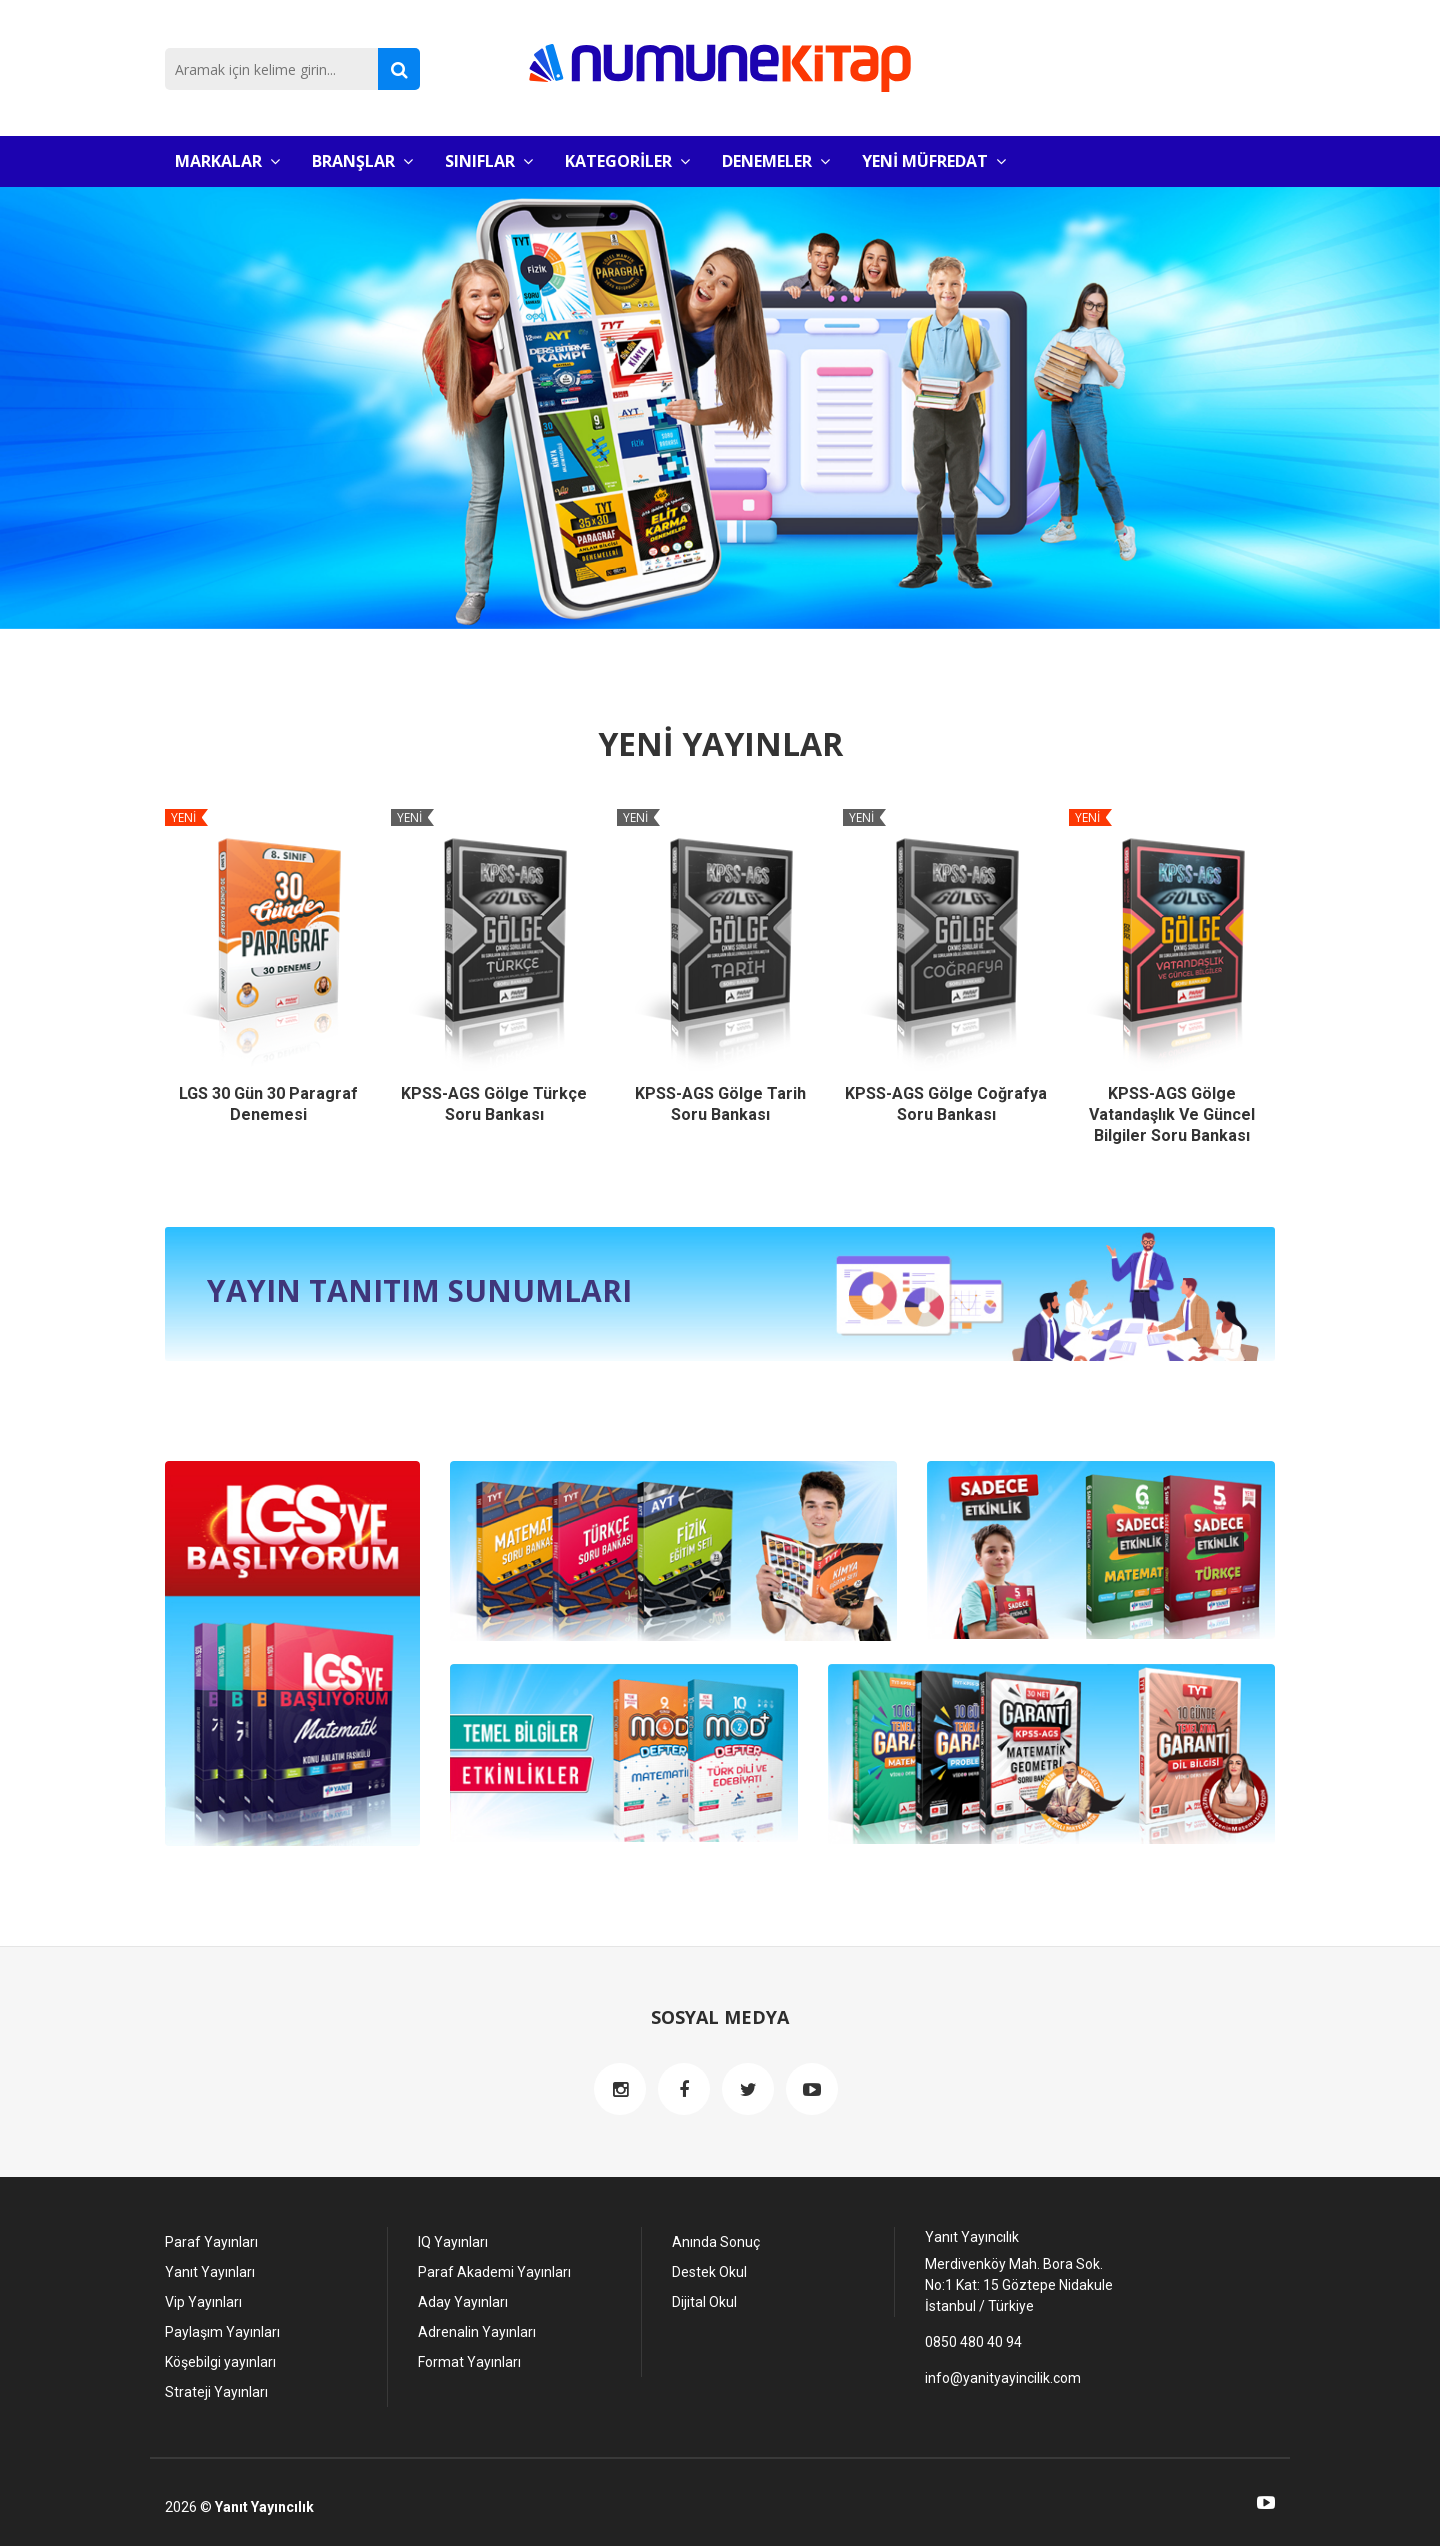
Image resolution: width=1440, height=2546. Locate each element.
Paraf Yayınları (211, 2240)
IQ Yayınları (453, 2240)
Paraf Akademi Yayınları (494, 2270)
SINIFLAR (489, 161)
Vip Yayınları (203, 2300)
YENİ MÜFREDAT (934, 161)
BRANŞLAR (362, 161)
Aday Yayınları (463, 2300)
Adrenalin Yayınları (477, 2330)
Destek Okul (709, 2270)
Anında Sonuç (716, 2240)
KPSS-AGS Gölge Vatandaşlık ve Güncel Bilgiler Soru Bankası (1172, 1114)
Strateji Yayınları (216, 2390)
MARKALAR (227, 161)
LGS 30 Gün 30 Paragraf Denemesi (268, 1104)
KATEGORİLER (627, 161)
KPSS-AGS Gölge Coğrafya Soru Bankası (946, 1104)
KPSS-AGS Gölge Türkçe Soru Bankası (494, 1104)
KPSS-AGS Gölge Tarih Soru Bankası (720, 1104)
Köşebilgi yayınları (220, 2360)
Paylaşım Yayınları (222, 2330)
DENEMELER (776, 161)
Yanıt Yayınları (210, 2270)
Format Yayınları (469, 2360)
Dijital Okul (704, 2300)
